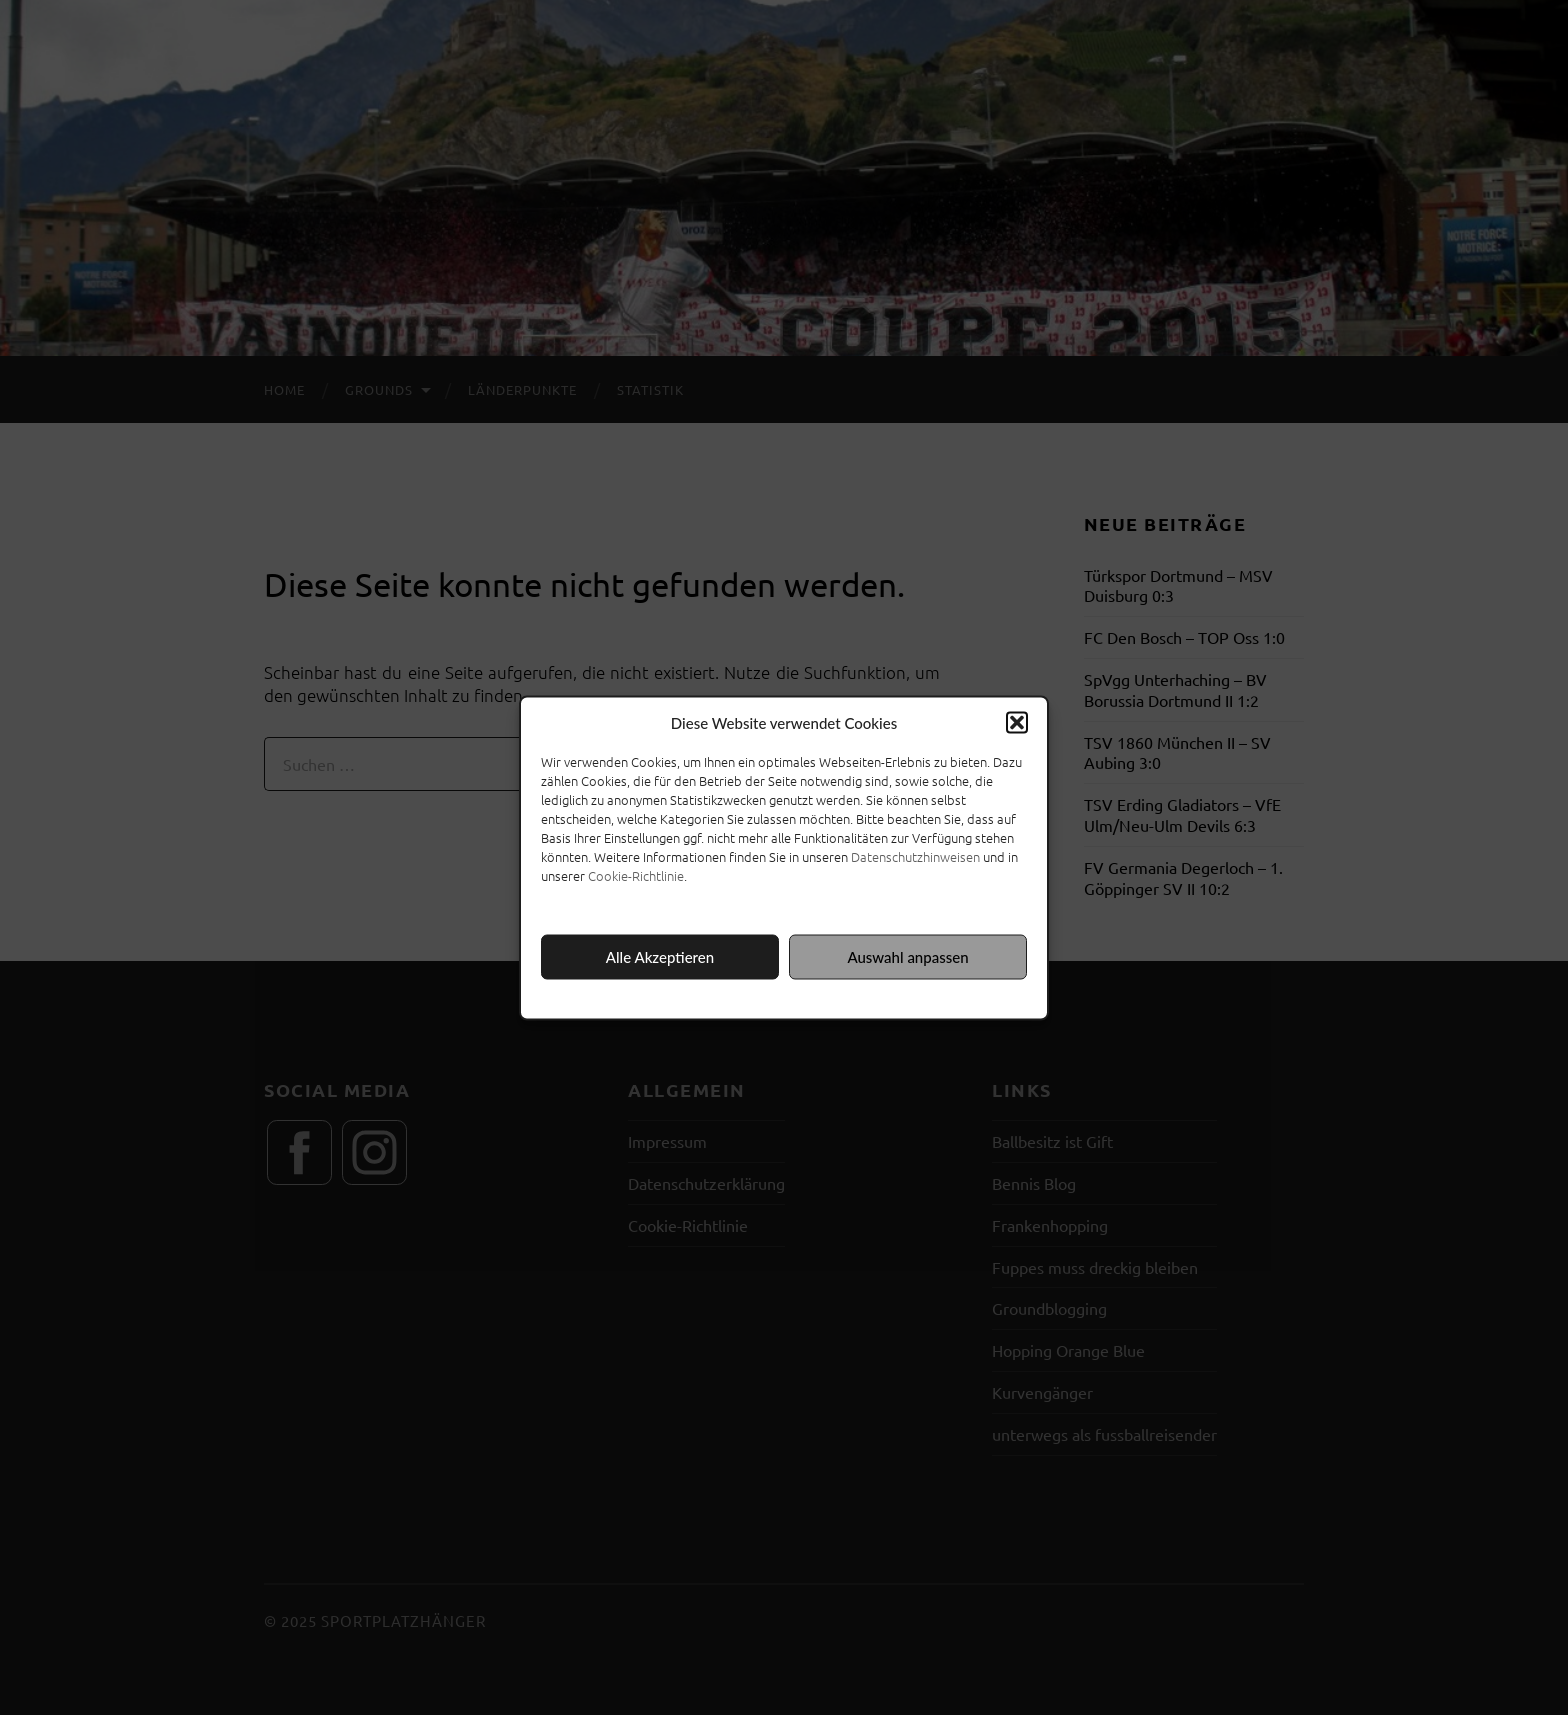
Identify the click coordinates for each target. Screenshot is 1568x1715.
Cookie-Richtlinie (636, 874)
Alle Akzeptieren (660, 957)
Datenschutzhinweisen (915, 855)
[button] (1017, 722)
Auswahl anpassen (907, 957)
